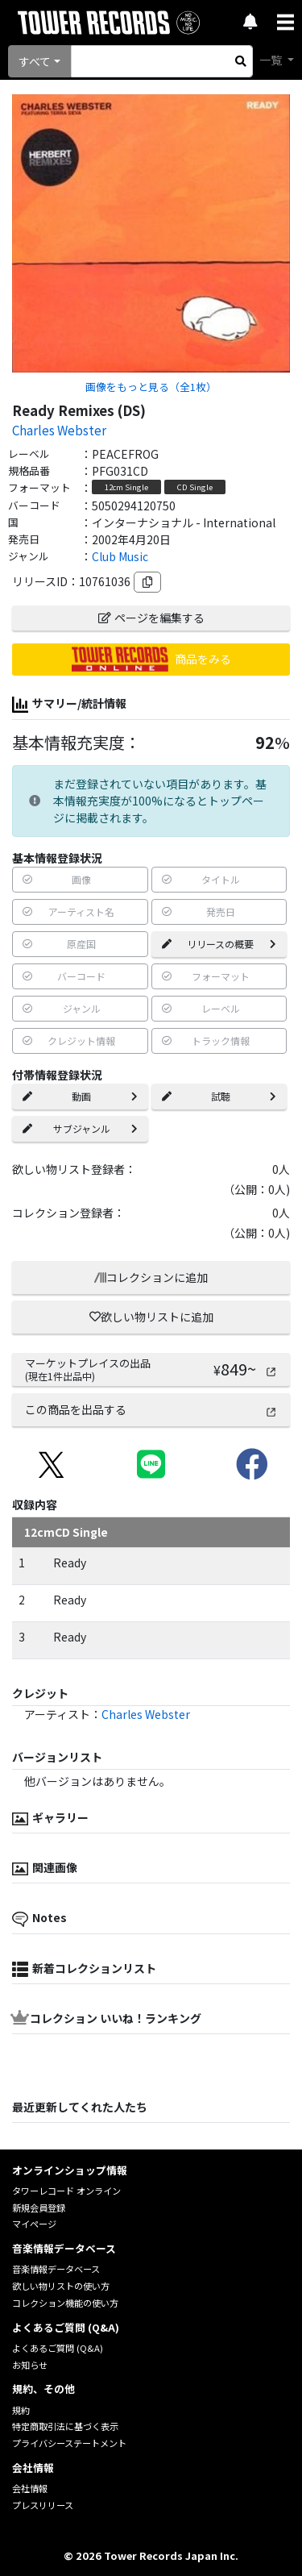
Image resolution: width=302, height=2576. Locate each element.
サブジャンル (80, 1128)
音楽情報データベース (56, 2268)
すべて (35, 61)
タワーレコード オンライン (66, 2190)
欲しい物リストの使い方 (61, 2285)
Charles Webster (59, 430)
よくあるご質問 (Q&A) (57, 2347)
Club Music (120, 556)
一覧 (271, 60)
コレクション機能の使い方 (65, 2302)
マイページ (34, 2223)
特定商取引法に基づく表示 (65, 2426)
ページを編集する (151, 618)
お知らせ (30, 2364)
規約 (21, 2409)
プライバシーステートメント (69, 2443)
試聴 (219, 1096)
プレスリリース (42, 2505)
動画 (80, 1096)
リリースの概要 (219, 944)
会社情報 (30, 2488)
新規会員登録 (38, 2207)
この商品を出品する (151, 1409)
